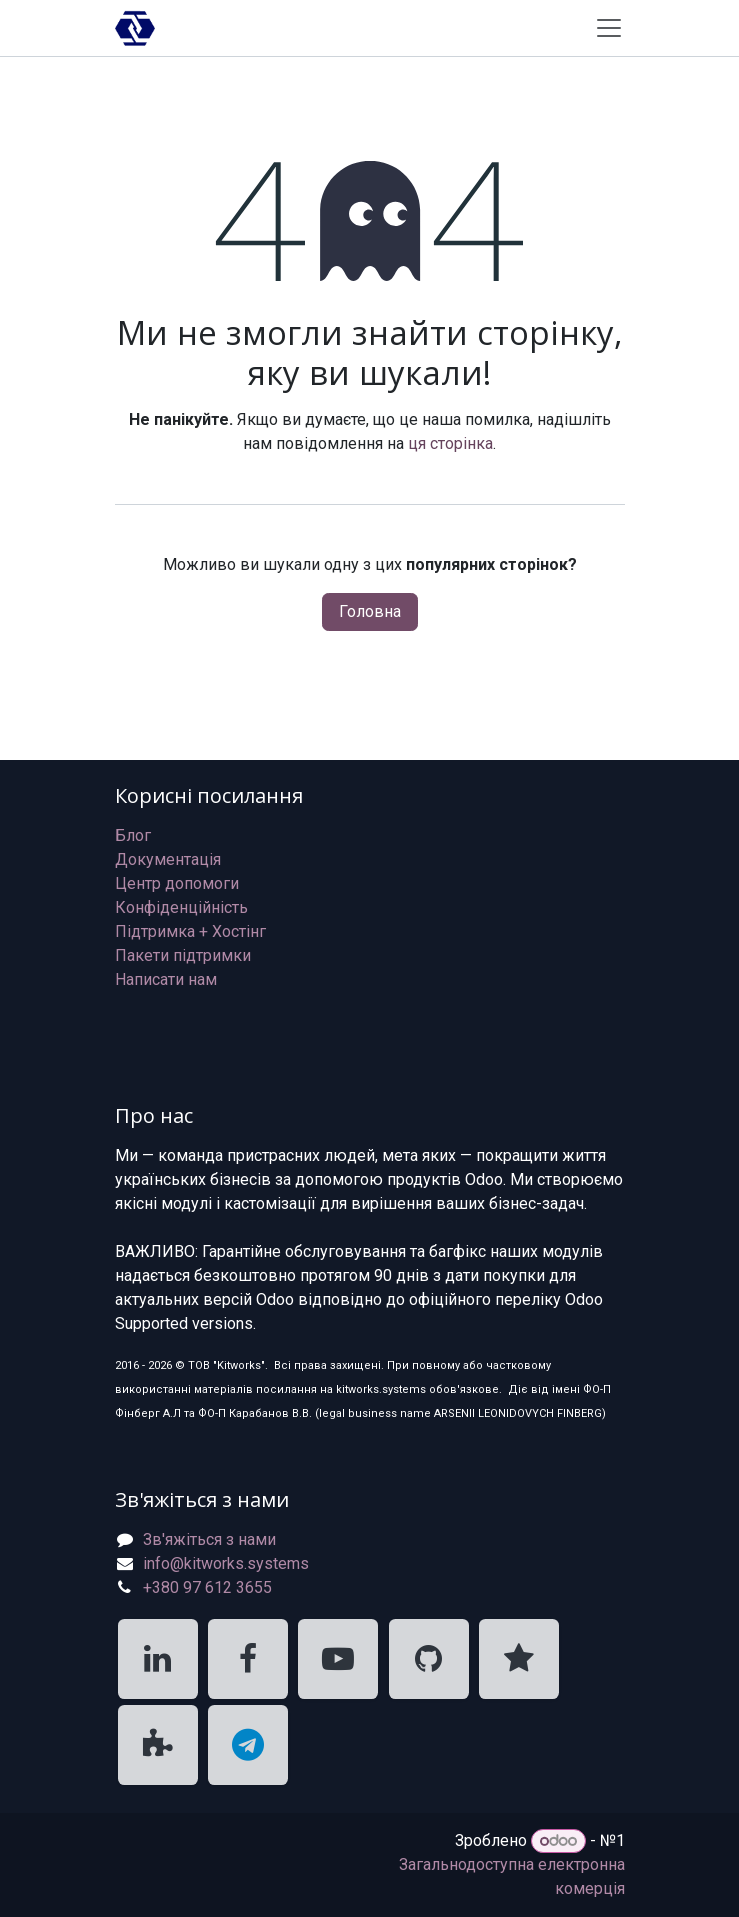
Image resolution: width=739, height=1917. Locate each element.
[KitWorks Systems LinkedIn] (158, 1659)
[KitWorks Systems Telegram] (248, 1745)
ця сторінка (450, 443)
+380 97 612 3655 (207, 1587)
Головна (370, 611)
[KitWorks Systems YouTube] (338, 1659)
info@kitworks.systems (226, 1563)
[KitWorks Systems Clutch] (519, 1659)
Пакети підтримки (183, 955)
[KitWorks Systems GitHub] (429, 1659)
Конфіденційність (181, 907)
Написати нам (166, 979)
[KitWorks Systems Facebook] (248, 1659)
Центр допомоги (177, 883)
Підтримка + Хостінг (190, 931)
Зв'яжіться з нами (209, 1539)
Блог (133, 835)
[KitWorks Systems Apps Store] (158, 1745)
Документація (168, 859)
